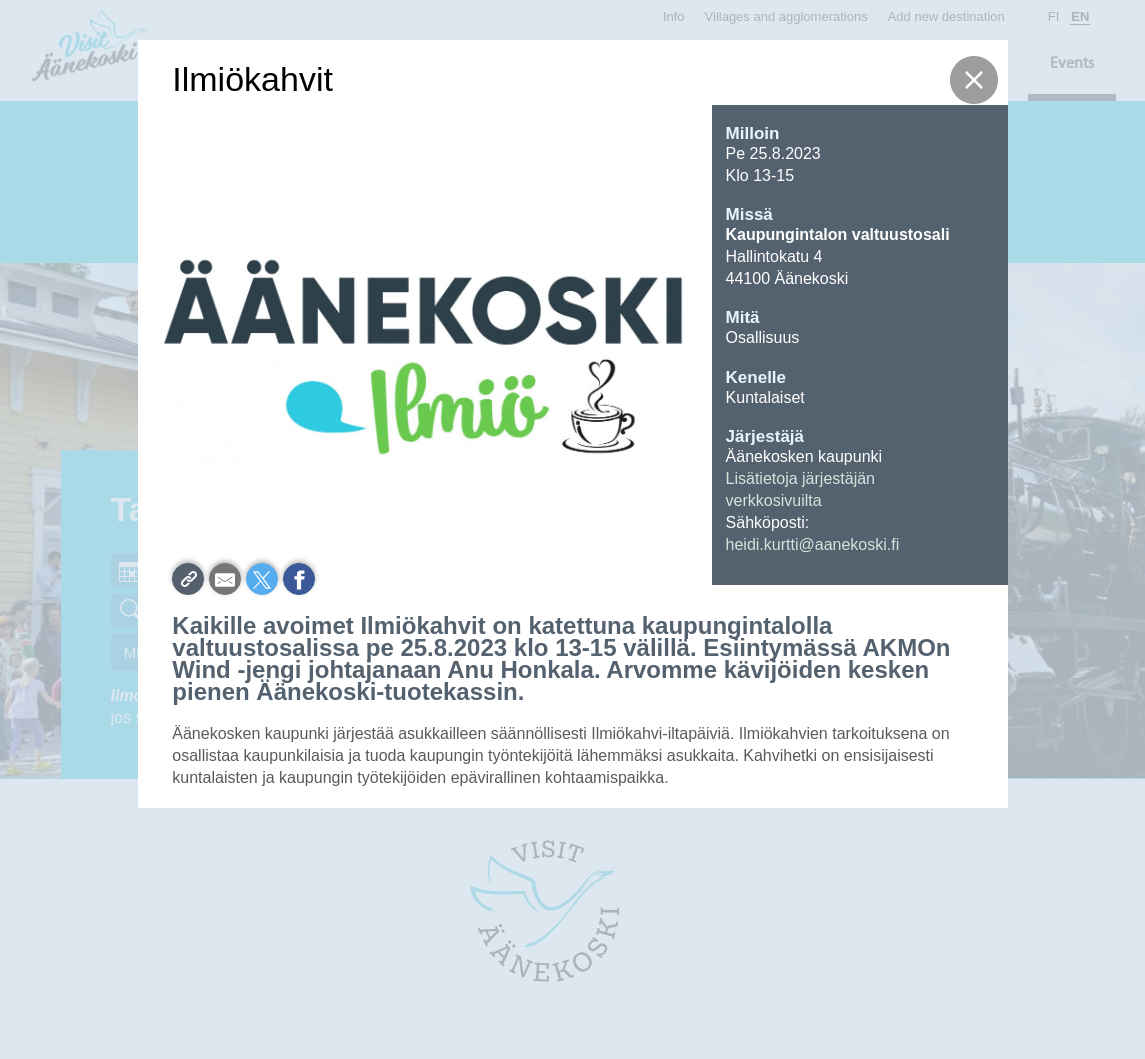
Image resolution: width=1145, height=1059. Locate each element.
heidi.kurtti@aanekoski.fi (813, 544)
